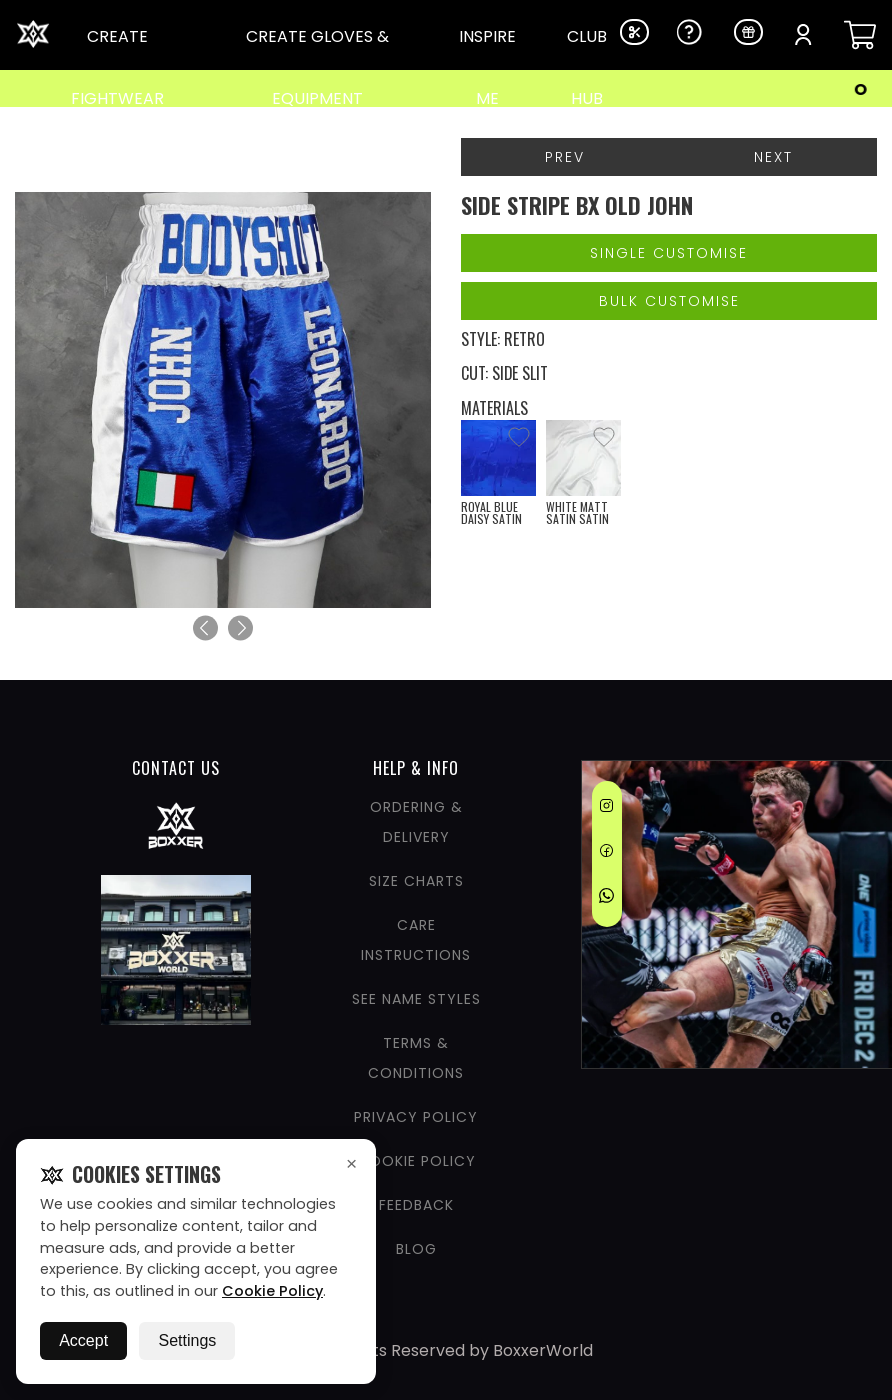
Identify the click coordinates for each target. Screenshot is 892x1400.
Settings (187, 1340)
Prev (565, 157)
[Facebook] (606, 854)
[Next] (240, 628)
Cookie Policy (272, 1291)
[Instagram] (606, 809)
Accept (83, 1340)
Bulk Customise (669, 301)
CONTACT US (176, 768)
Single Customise (669, 253)
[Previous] (205, 628)
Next (773, 157)
